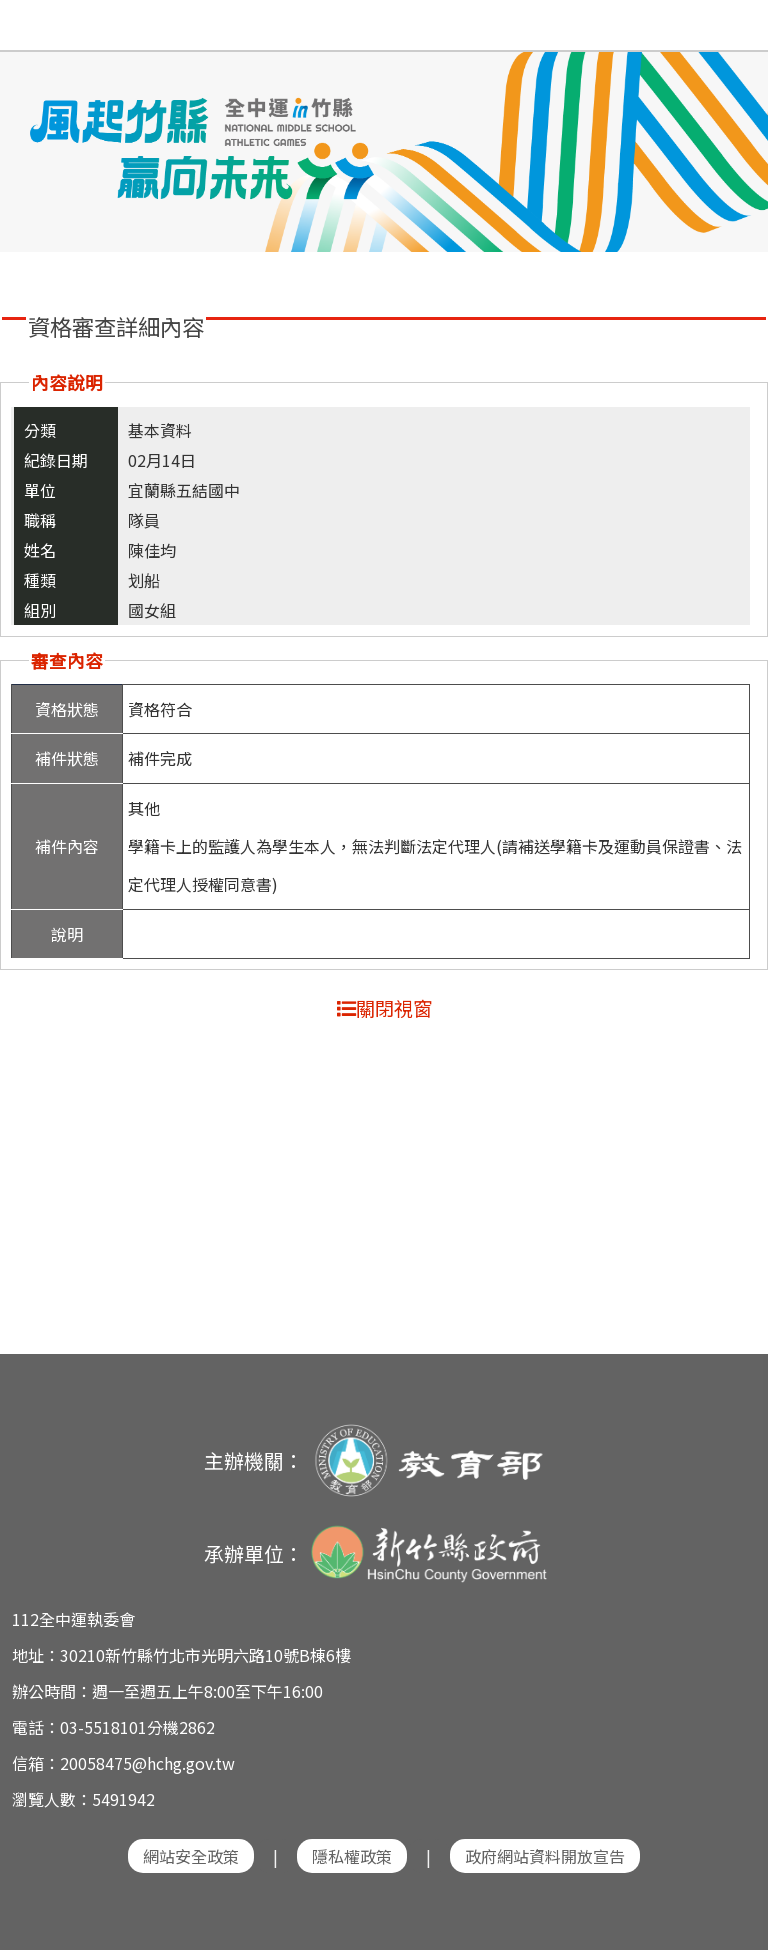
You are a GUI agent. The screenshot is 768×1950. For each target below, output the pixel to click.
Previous (35, 137)
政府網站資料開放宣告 (545, 1856)
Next (733, 137)
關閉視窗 (384, 1008)
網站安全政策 (191, 1856)
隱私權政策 (352, 1856)
